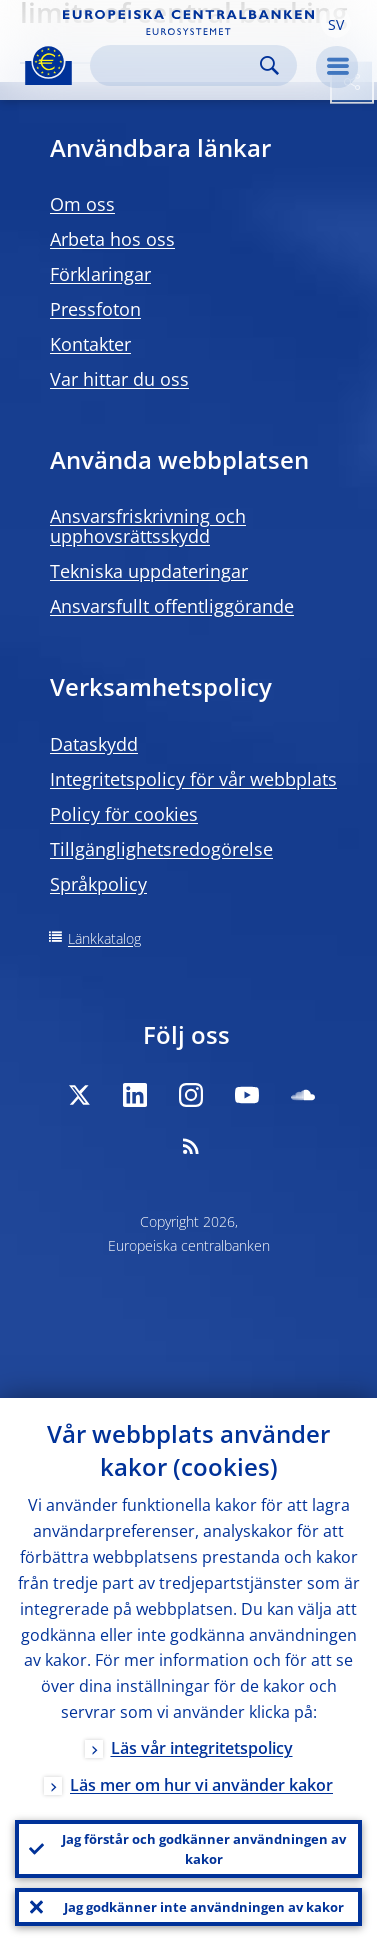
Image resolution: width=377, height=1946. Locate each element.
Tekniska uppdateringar (149, 571)
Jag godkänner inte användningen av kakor (204, 1907)
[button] (336, 23)
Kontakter (90, 344)
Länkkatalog (104, 938)
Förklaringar (100, 274)
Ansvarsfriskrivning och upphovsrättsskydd (148, 526)
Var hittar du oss (119, 379)
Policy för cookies (124, 814)
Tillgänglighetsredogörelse (161, 849)
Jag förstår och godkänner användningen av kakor (204, 1849)
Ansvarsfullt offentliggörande (172, 606)
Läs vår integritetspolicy (202, 1748)
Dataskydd (94, 744)
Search (269, 65)
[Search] (177, 65)
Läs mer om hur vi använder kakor (201, 1785)
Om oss (82, 204)
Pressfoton (95, 309)
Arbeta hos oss (112, 239)
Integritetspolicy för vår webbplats (193, 779)
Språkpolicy (98, 884)
